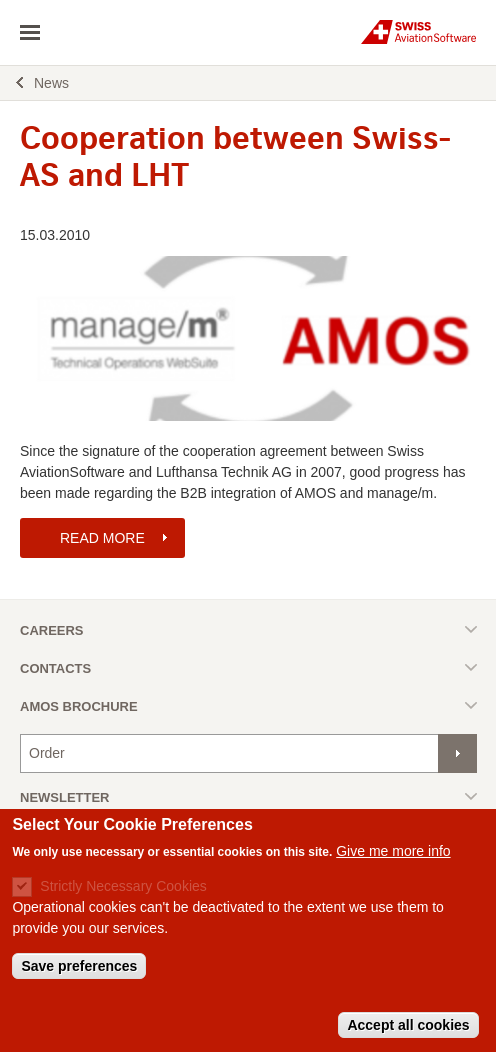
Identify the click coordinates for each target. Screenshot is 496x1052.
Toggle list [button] (248, 629)
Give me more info (393, 861)
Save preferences (79, 976)
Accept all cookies (408, 1035)
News (51, 83)
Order (47, 753)
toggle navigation (30, 33)
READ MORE (102, 538)
